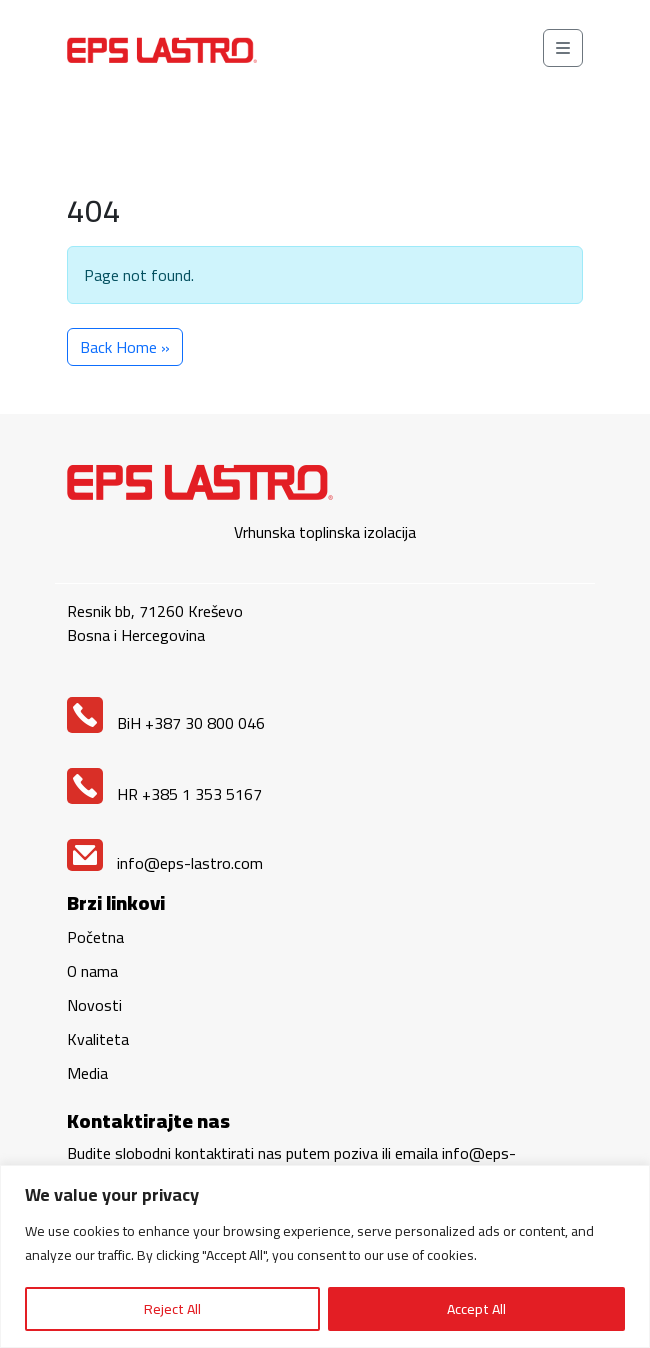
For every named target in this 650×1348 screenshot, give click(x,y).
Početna (95, 937)
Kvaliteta (98, 1039)
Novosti (94, 1005)
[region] (325, 1256)
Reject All (172, 1309)
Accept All (476, 1309)
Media (87, 1073)
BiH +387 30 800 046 (166, 723)
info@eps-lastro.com (165, 863)
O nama (92, 971)
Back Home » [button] (125, 347)
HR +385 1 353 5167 (164, 794)
